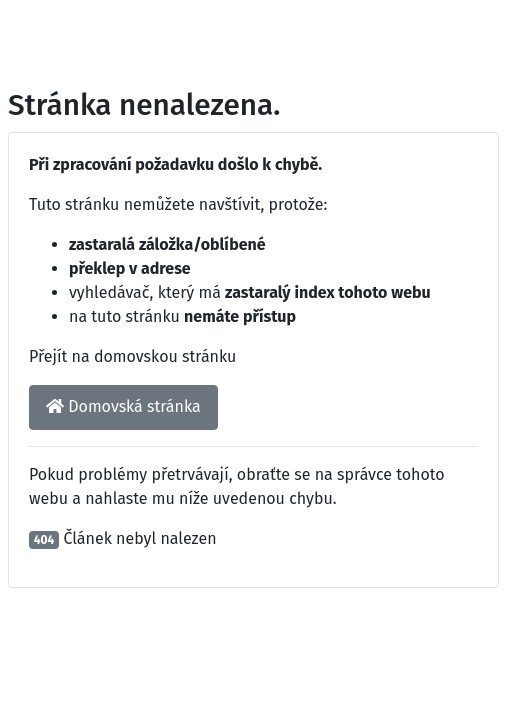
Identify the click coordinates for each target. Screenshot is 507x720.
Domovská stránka (123, 406)
